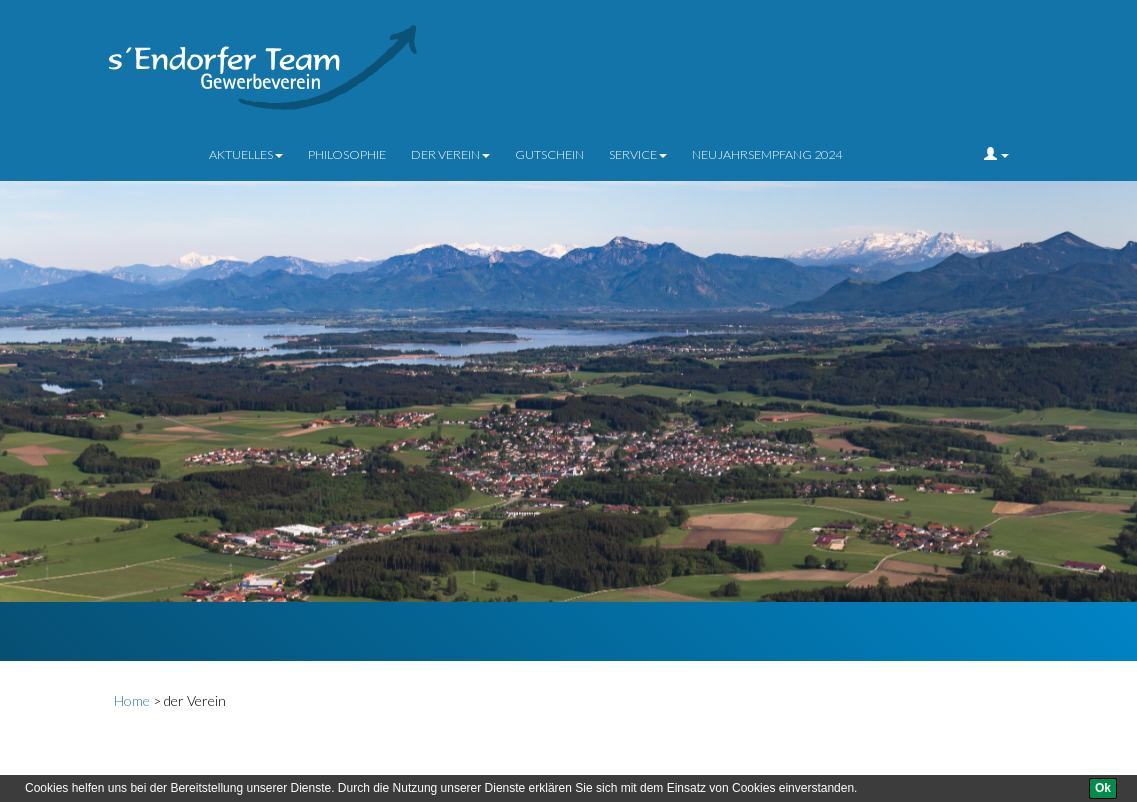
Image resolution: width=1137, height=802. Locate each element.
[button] (996, 155)
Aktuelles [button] (246, 154)
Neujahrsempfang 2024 (767, 154)
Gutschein (549, 154)
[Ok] (1103, 788)
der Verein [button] (450, 154)
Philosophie (347, 154)
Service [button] (638, 154)
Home (132, 700)
